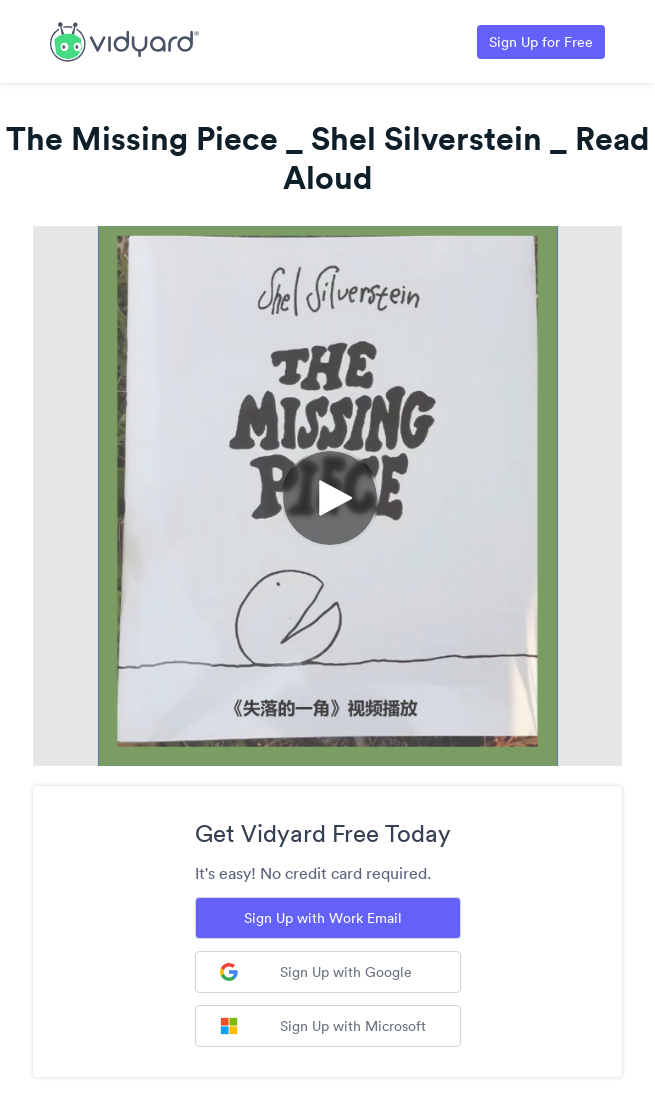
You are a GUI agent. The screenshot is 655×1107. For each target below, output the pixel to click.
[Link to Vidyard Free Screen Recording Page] (124, 40)
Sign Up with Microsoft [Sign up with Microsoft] (323, 1026)
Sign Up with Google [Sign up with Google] (316, 972)
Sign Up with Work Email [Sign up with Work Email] (323, 918)
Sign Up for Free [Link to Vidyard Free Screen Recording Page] (541, 42)
